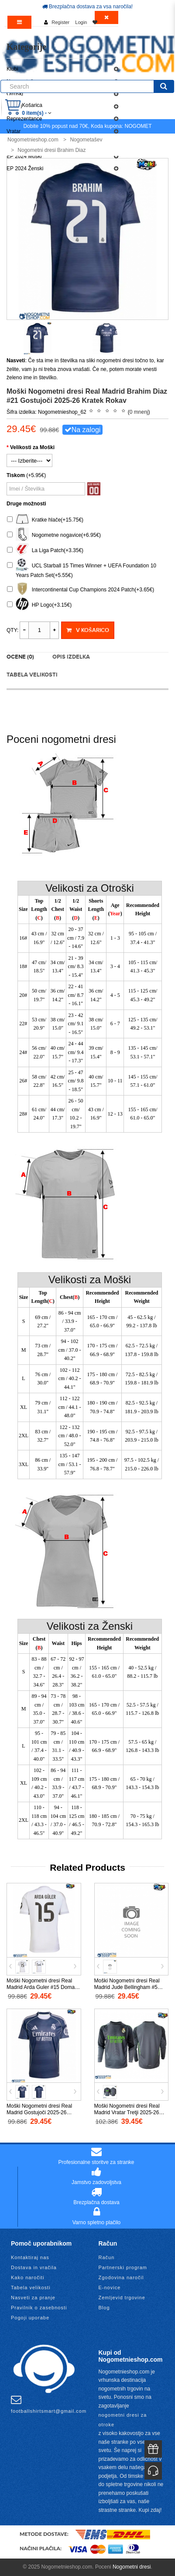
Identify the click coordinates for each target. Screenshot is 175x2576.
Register (60, 22)
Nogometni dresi (132, 2567)
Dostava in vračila (34, 2267)
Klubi (12, 69)
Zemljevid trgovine (122, 2297)
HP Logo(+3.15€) (39, 605)
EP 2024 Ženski (25, 168)
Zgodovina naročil (121, 2277)
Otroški (15, 94)
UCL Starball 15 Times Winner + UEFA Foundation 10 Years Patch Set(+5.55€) (81, 569)
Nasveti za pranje (33, 2297)
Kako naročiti (28, 2277)
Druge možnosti (26, 504)
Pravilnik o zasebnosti (39, 2307)
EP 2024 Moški (24, 156)
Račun (107, 2257)
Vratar (14, 131)
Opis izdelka (71, 656)
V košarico (87, 630)
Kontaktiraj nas (30, 2257)
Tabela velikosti (32, 674)
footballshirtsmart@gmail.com (48, 2404)
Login (81, 22)
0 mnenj (139, 412)
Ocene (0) (20, 656)
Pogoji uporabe (30, 2317)
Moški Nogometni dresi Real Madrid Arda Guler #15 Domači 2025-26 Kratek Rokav (43, 1987)
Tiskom (16, 475)
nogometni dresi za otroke (123, 2419)
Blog (104, 2307)
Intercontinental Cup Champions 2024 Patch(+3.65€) (80, 589)
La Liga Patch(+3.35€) (45, 550)
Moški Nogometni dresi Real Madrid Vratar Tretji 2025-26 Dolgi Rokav (127, 2112)
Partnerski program (123, 2267)
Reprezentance (24, 119)
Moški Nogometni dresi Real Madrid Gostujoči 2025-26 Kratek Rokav (39, 2112)
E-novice (110, 2287)
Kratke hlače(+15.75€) (45, 520)
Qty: (12, 630)
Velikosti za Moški (32, 447)
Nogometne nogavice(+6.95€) (54, 535)
